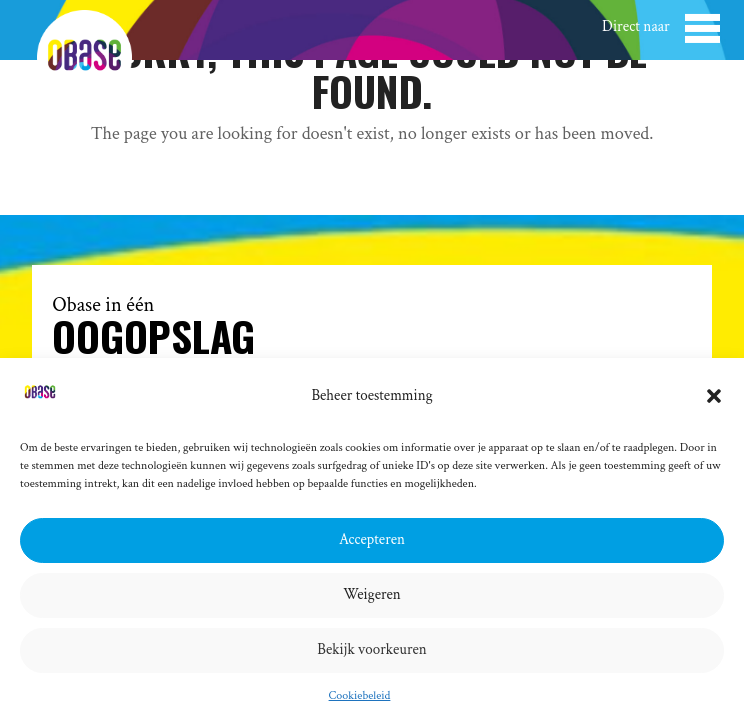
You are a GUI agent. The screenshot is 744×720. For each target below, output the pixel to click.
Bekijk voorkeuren (372, 649)
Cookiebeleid (360, 695)
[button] (714, 396)
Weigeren (372, 594)
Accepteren (372, 539)
